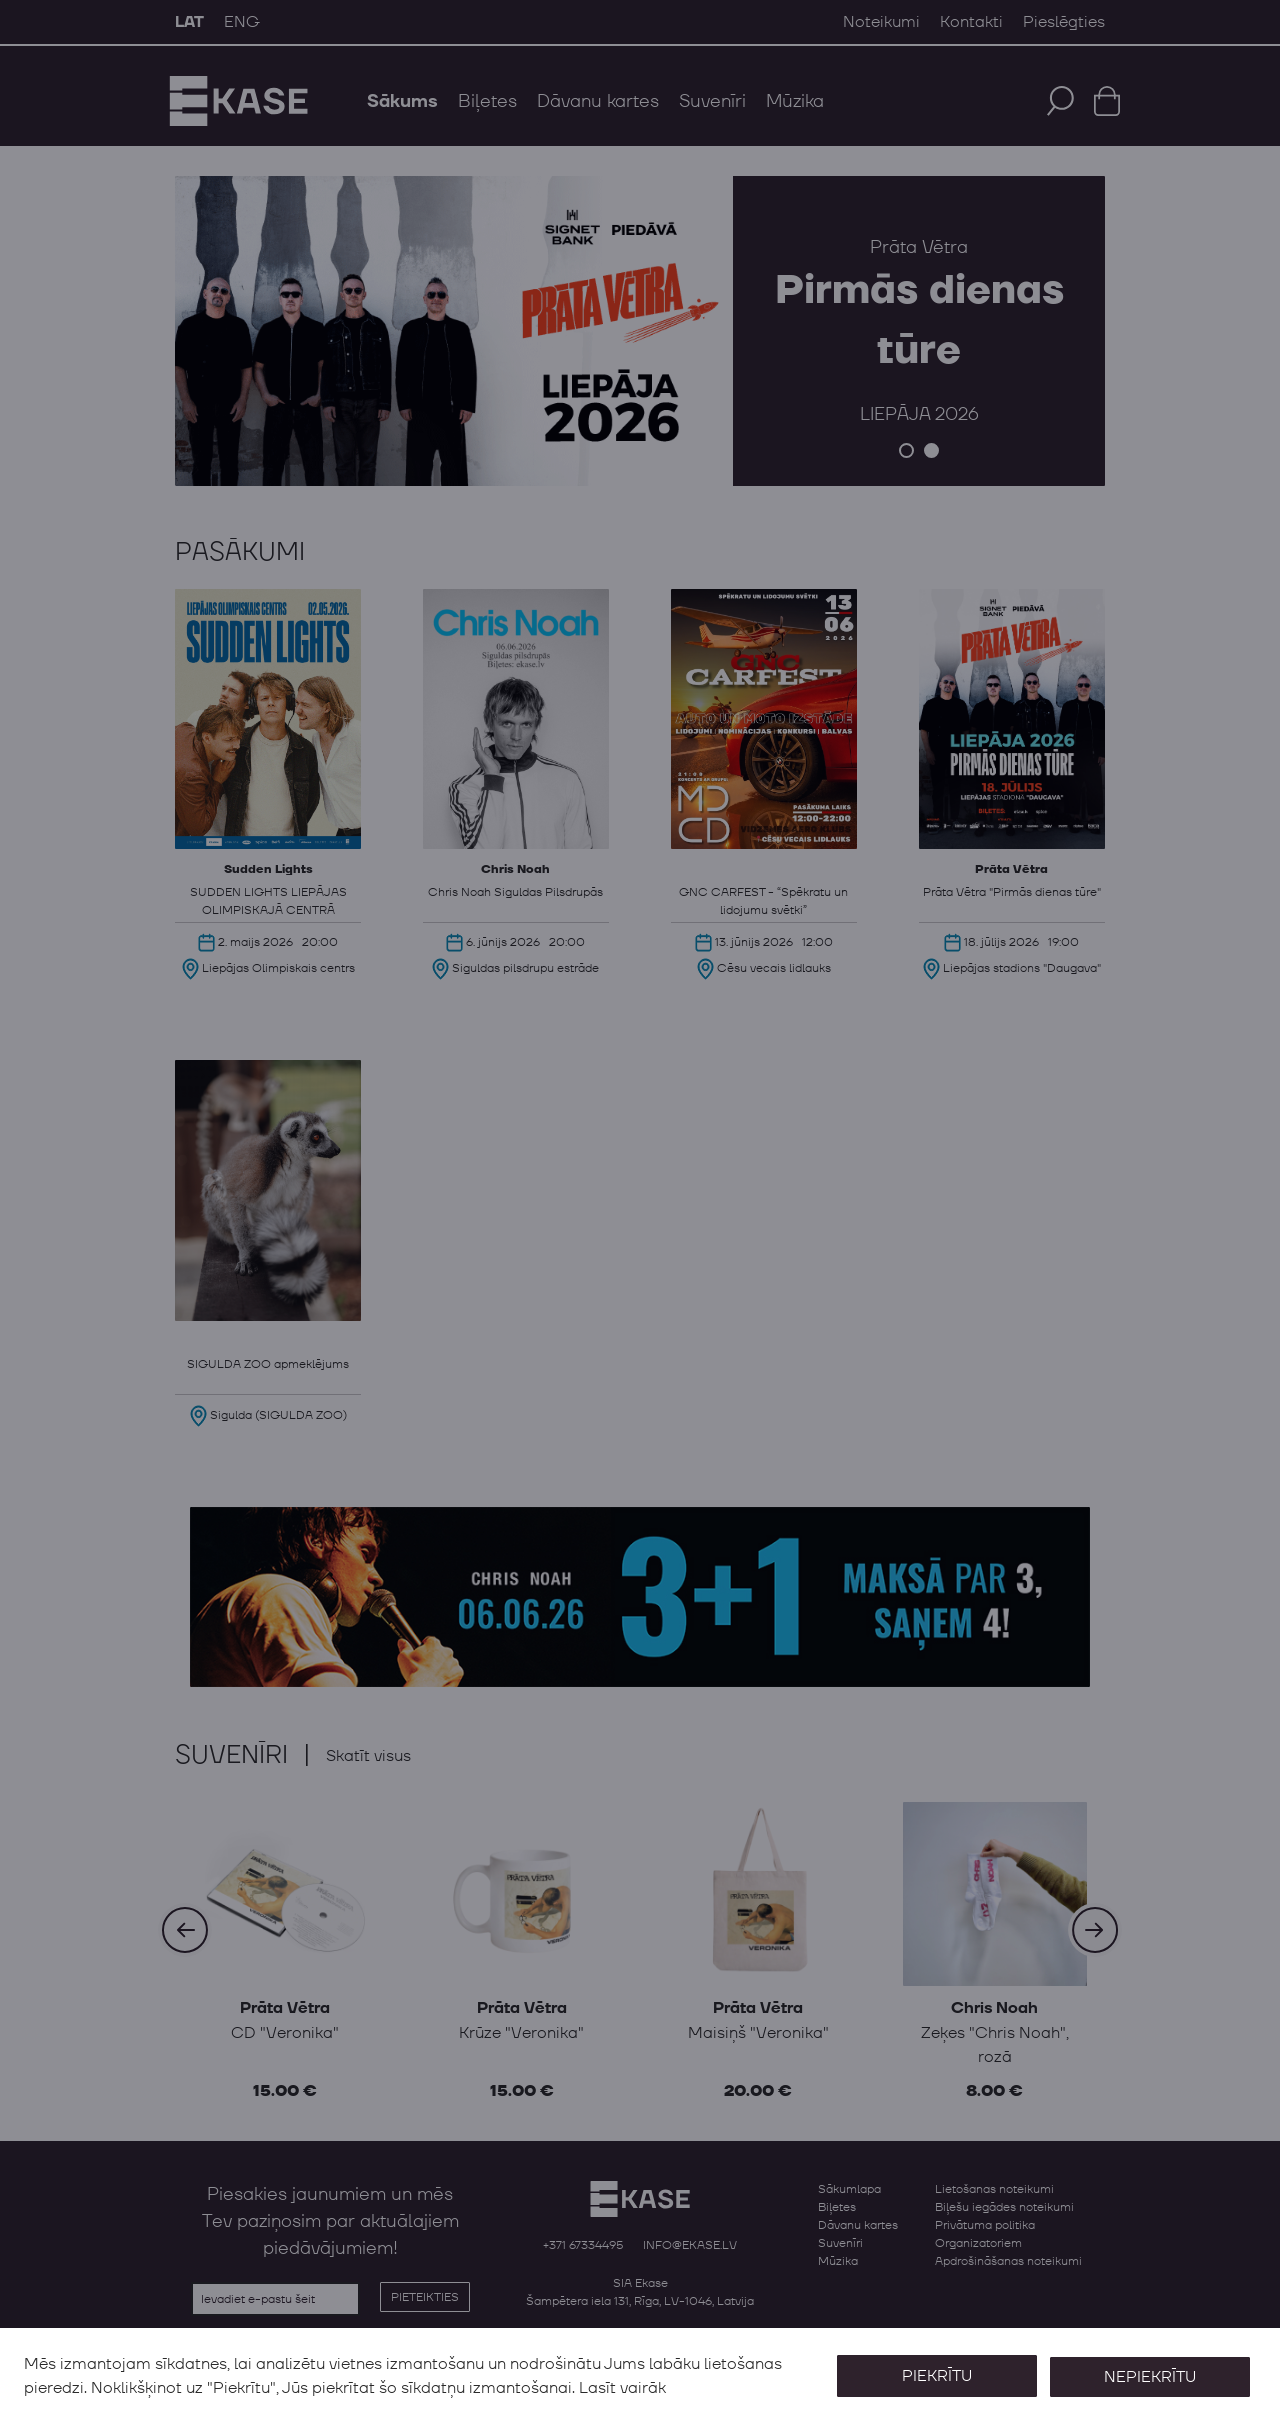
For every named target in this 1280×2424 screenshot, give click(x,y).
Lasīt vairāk (622, 2388)
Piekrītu (932, 2376)
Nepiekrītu (1148, 2376)
